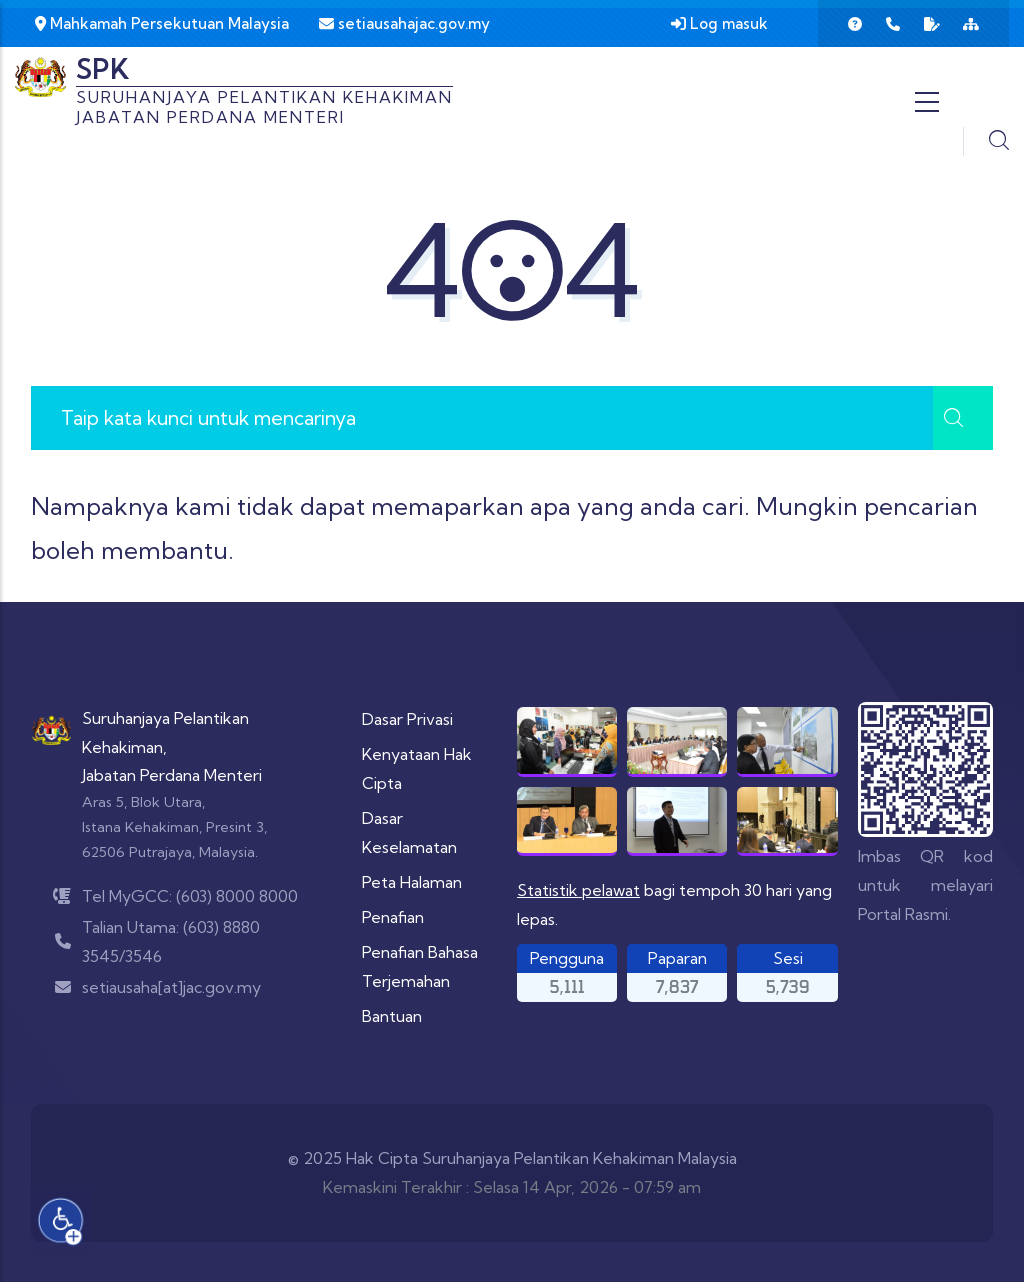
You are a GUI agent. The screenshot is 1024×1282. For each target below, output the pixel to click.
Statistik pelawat (578, 890)
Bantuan (392, 1016)
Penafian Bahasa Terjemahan (420, 966)
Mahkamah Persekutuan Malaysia (162, 23)
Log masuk (719, 23)
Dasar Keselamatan (409, 832)
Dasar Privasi (407, 719)
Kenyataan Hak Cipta (417, 768)
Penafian (393, 917)
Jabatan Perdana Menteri (172, 775)
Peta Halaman (412, 882)
